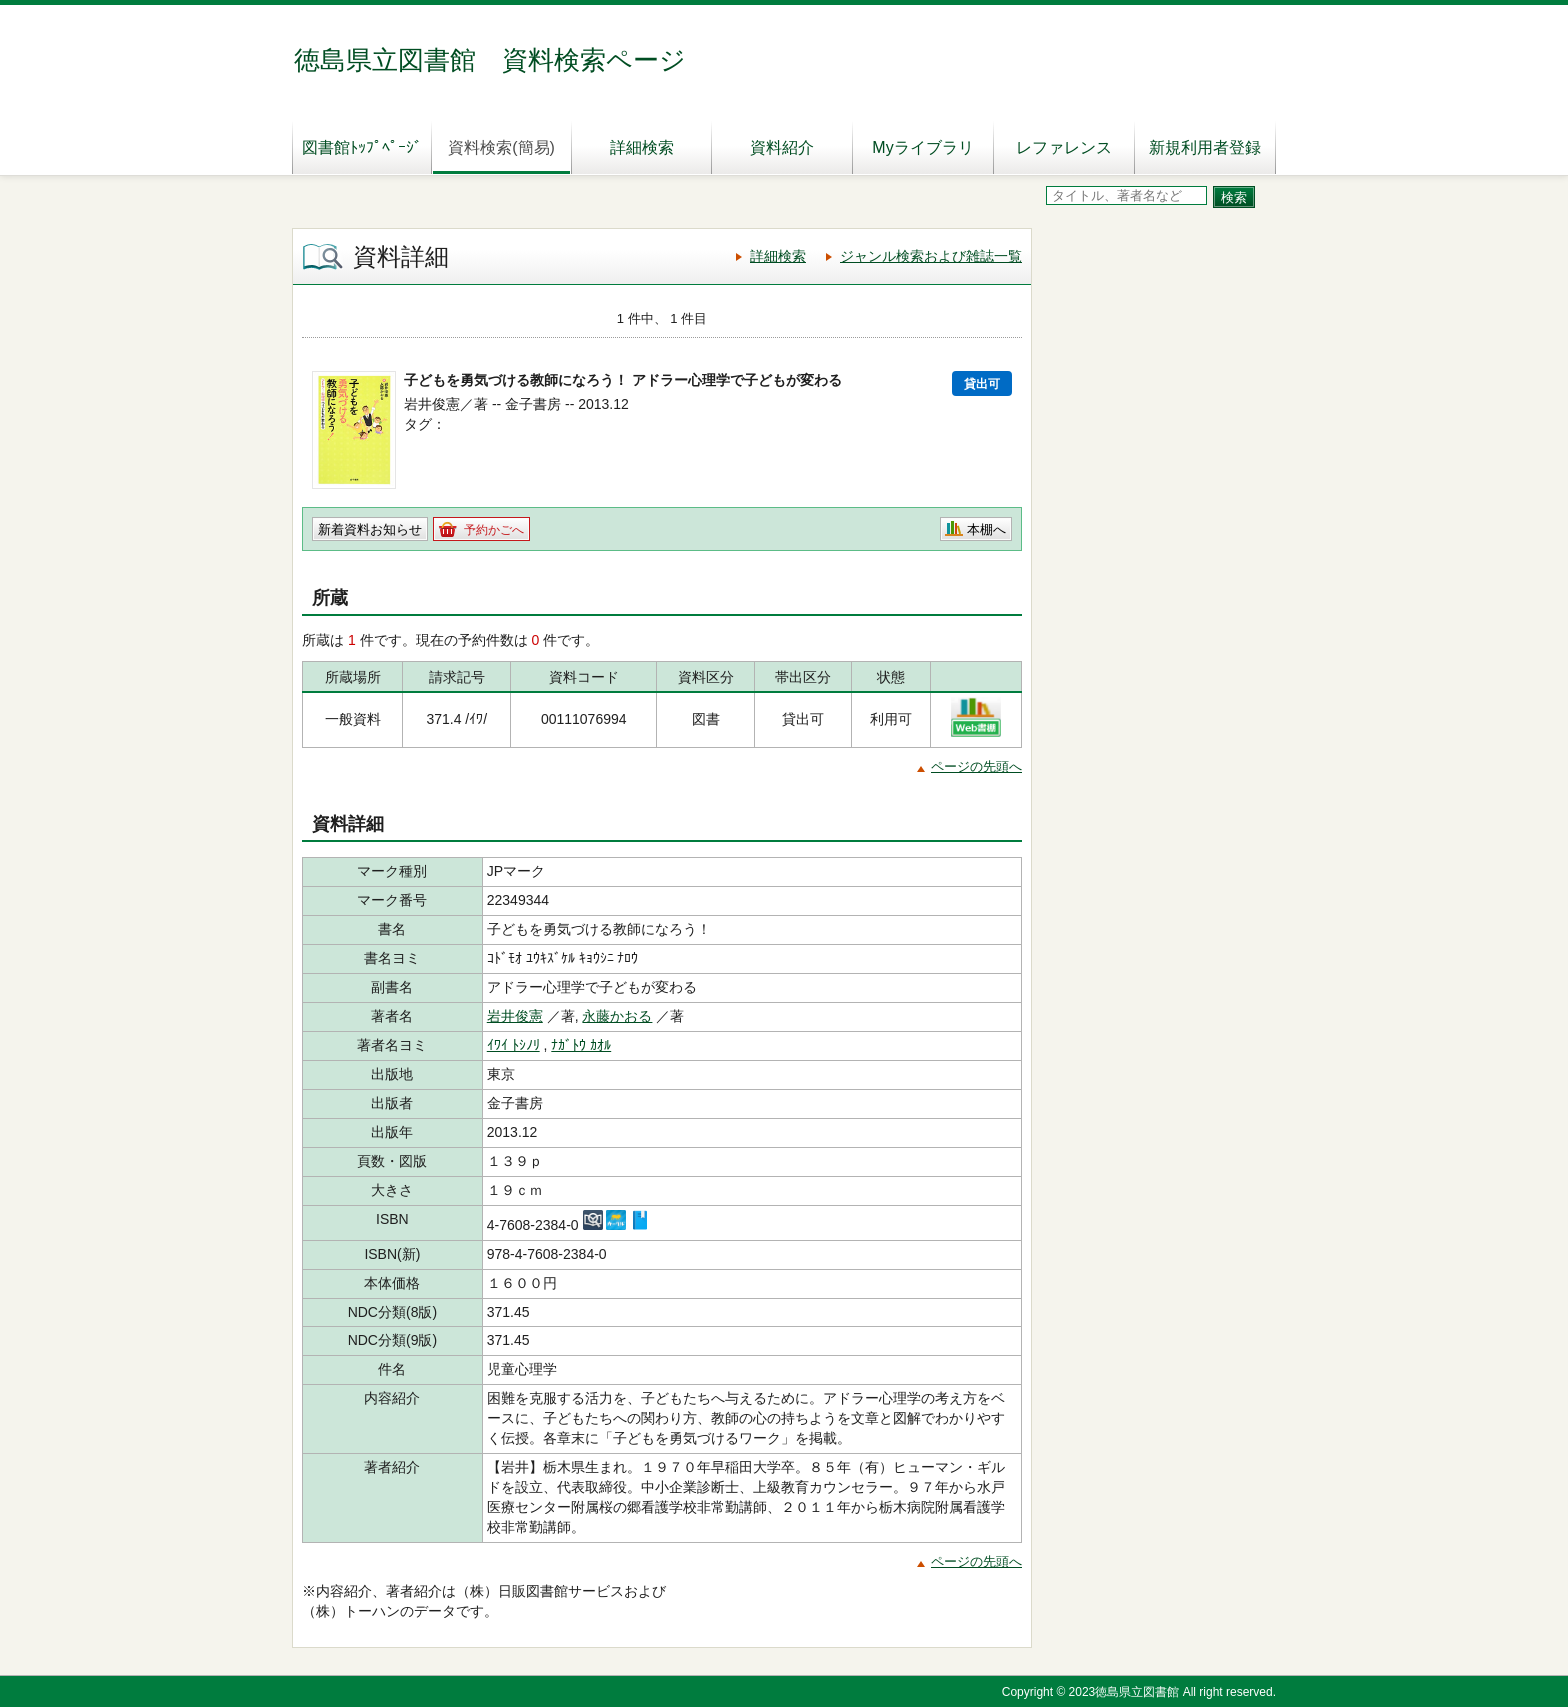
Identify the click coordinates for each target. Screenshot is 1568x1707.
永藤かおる (617, 1016)
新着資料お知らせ (370, 529)
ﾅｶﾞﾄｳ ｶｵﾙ (581, 1045)
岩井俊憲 (515, 1016)
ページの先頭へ (976, 766)
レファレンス (1064, 147)
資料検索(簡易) (501, 147)
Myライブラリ (922, 147)
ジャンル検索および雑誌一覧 (931, 256)
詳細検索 (642, 147)
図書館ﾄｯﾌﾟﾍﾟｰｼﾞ (362, 147)
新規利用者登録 (1205, 147)
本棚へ (986, 529)
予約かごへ (494, 530)
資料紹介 (782, 147)
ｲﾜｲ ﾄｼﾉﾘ (513, 1045)
